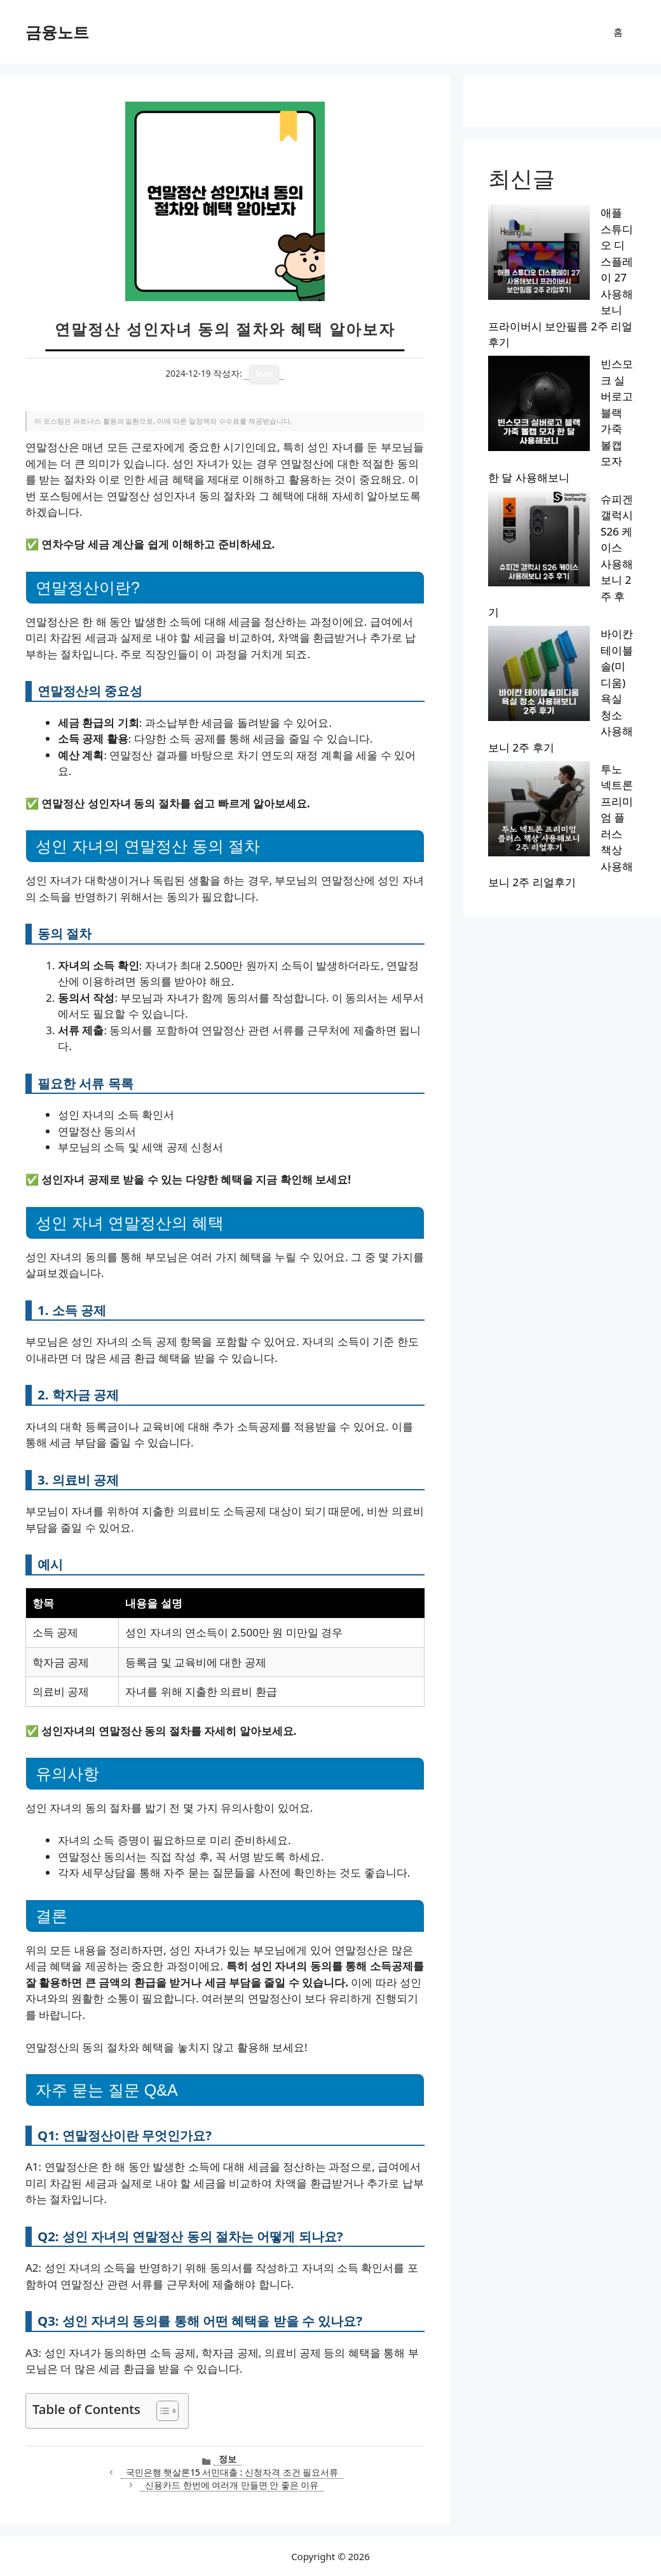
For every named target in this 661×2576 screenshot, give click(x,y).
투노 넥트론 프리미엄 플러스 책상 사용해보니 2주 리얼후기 (561, 396)
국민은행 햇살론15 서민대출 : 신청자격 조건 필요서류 (232, 2472)
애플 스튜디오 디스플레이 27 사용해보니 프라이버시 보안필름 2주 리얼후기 (558, 228)
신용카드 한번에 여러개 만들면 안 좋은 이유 (231, 2485)
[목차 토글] (161, 2411)
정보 (227, 2459)
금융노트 (57, 32)
